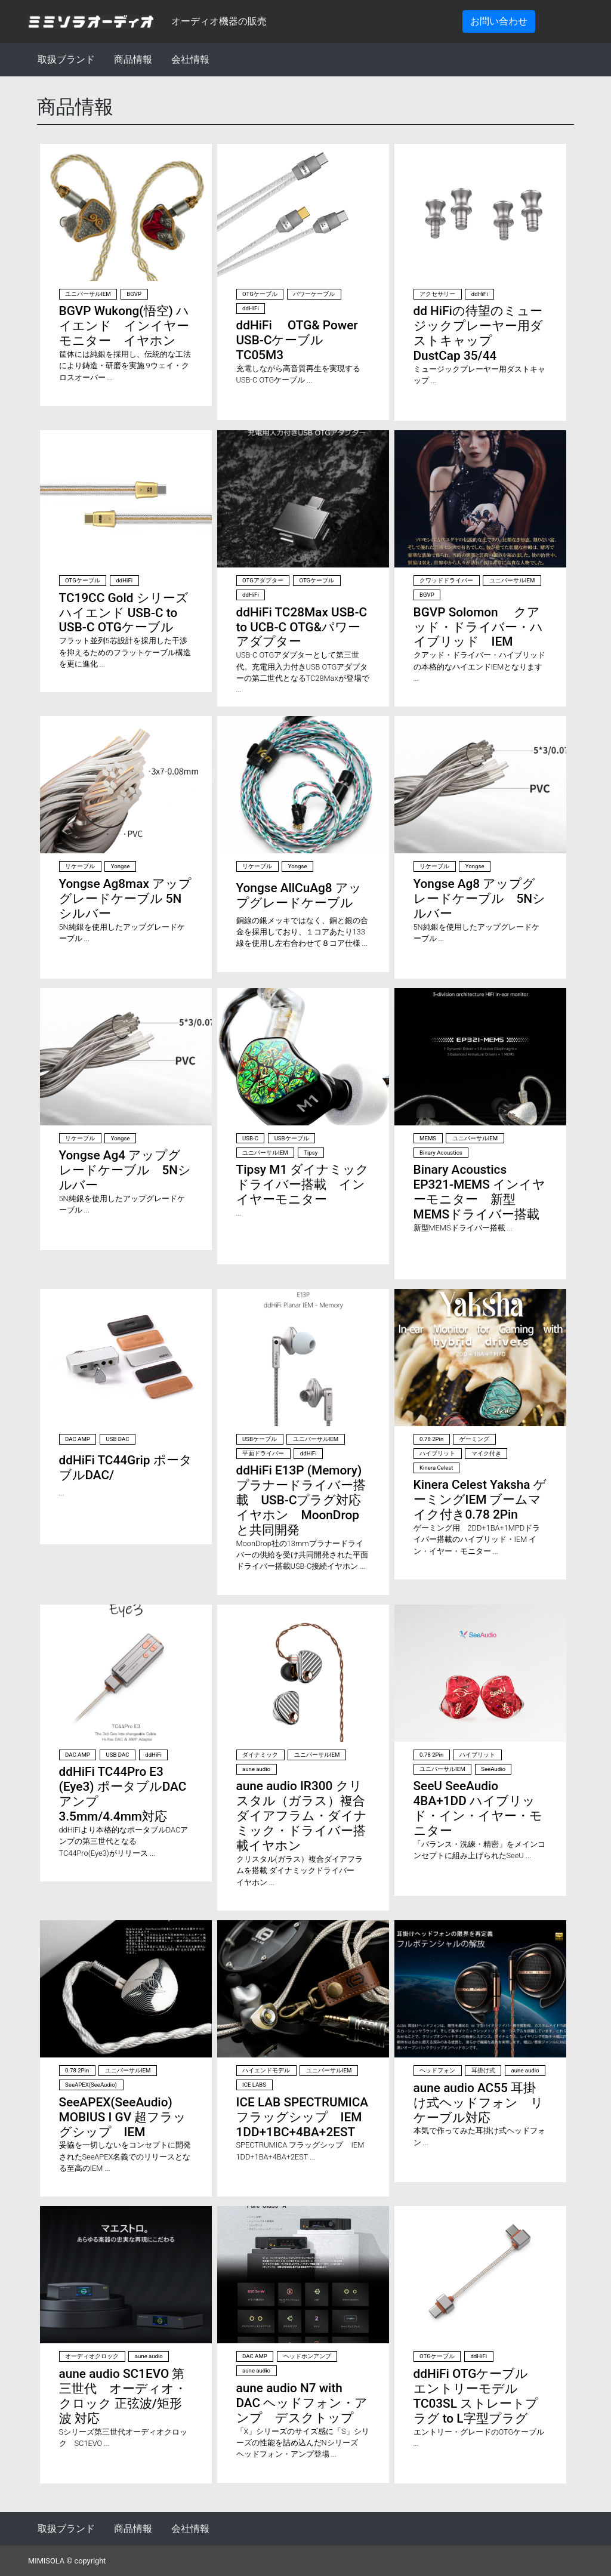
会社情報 (190, 59)
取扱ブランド (66, 59)
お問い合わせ (498, 21)
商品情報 (133, 59)
